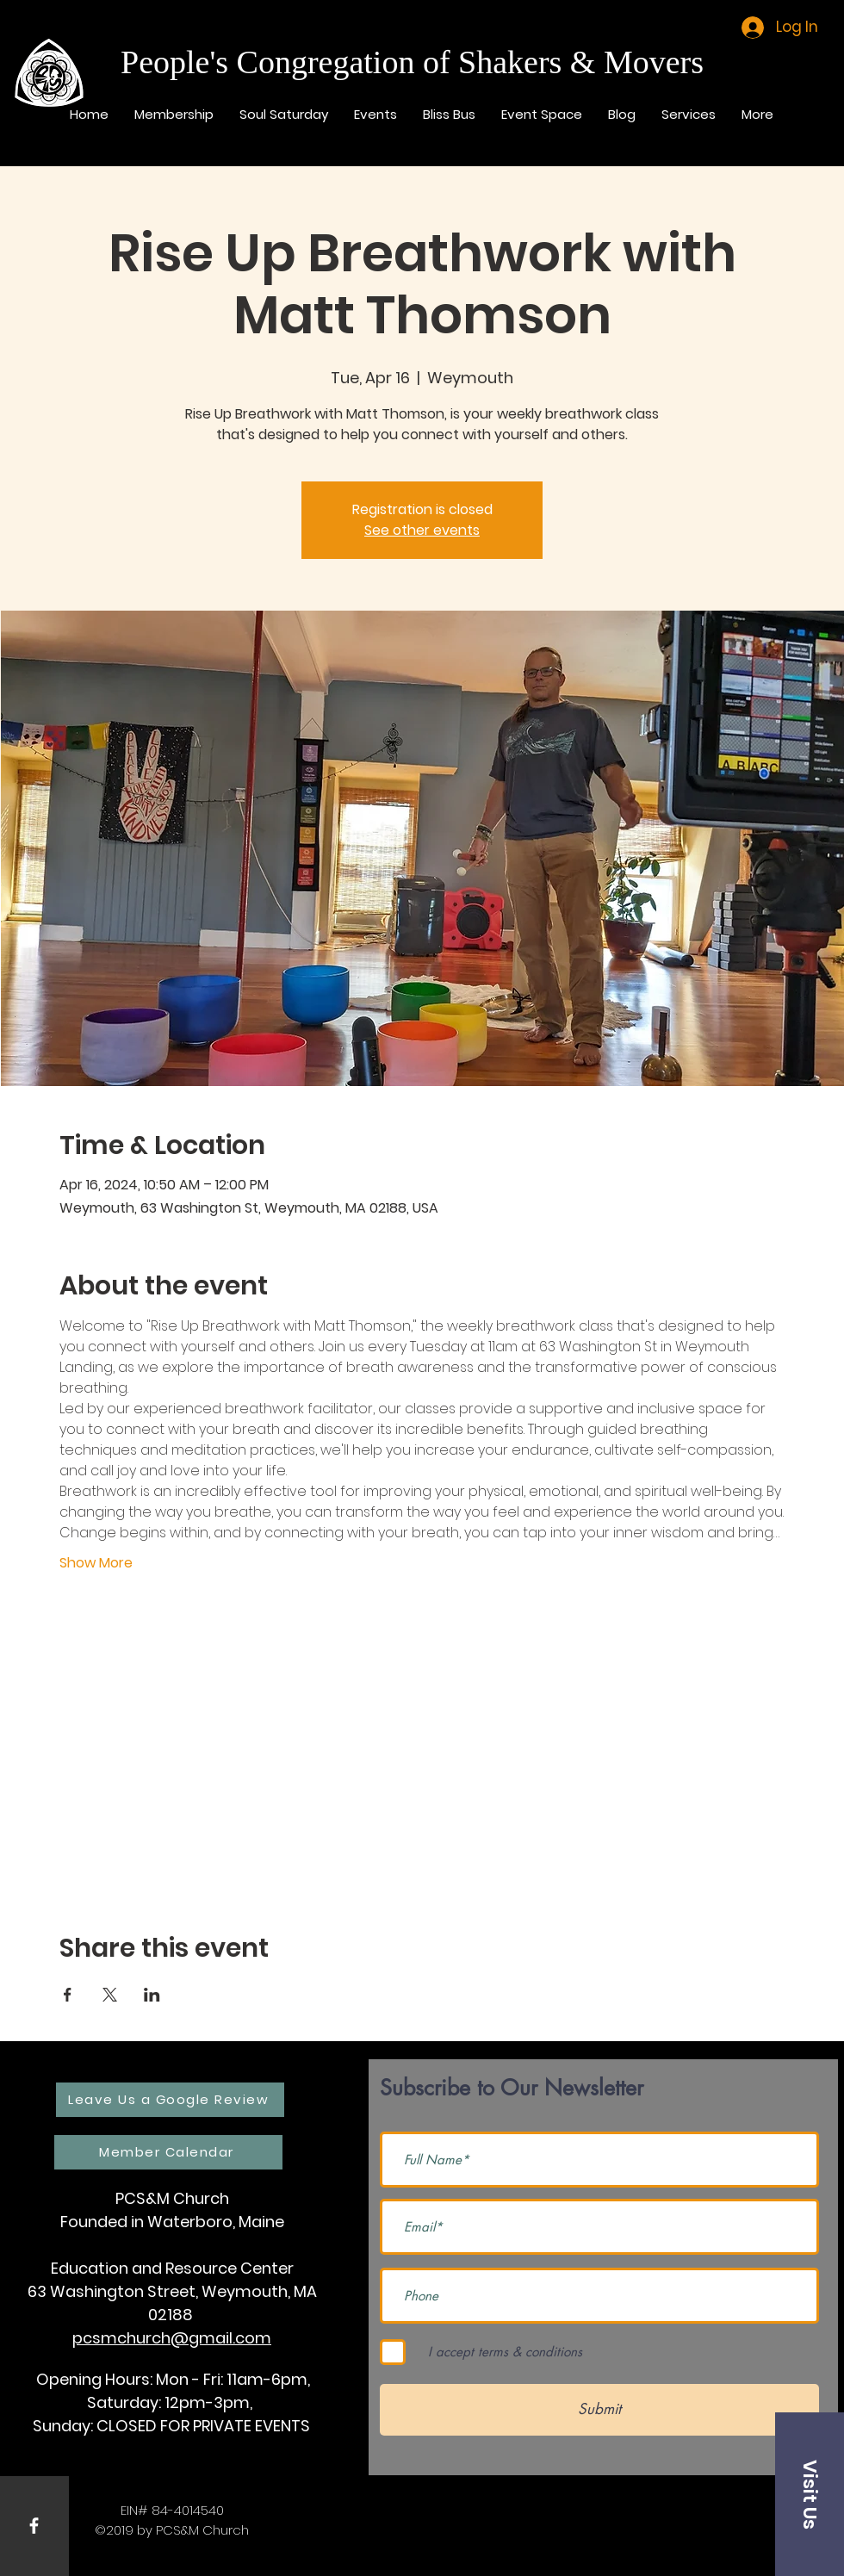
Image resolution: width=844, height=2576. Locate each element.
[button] (809, 2494)
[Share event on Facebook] (67, 1995)
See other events (422, 530)
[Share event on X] (110, 1995)
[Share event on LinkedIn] (152, 1995)
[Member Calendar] (168, 2152)
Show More (96, 1563)
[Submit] (599, 2410)
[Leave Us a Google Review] (170, 2100)
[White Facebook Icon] (34, 2525)
